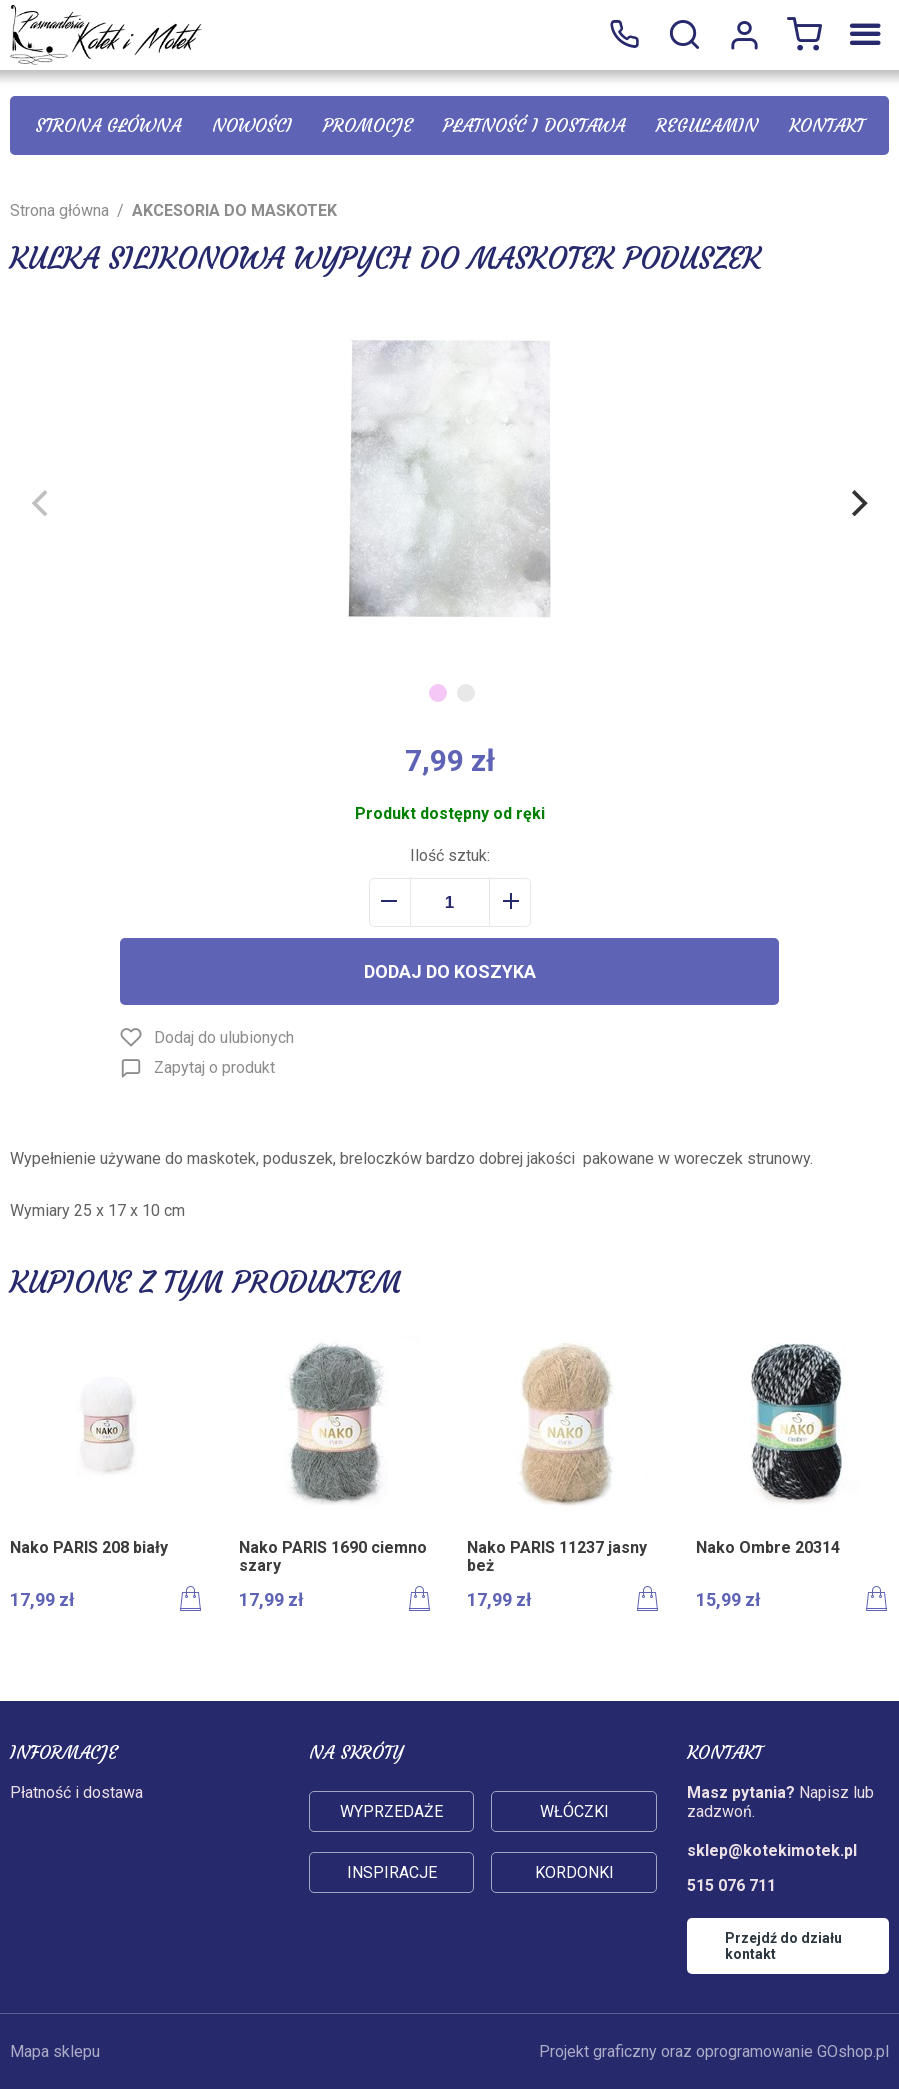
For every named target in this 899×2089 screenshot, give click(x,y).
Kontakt (826, 125)
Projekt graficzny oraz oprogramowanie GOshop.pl (714, 2051)
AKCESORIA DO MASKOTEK (234, 210)
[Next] (857, 503)
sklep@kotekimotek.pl (772, 1850)
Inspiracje (392, 1872)
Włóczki (574, 1811)
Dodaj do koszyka (450, 971)
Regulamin (707, 125)
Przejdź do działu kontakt (783, 1946)
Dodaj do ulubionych (224, 1037)
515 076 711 (624, 35)
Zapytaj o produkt (214, 1067)
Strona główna (108, 125)
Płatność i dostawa (534, 125)
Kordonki (574, 1872)
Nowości (252, 125)
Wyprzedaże (391, 1811)
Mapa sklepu (55, 2051)
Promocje (368, 125)
